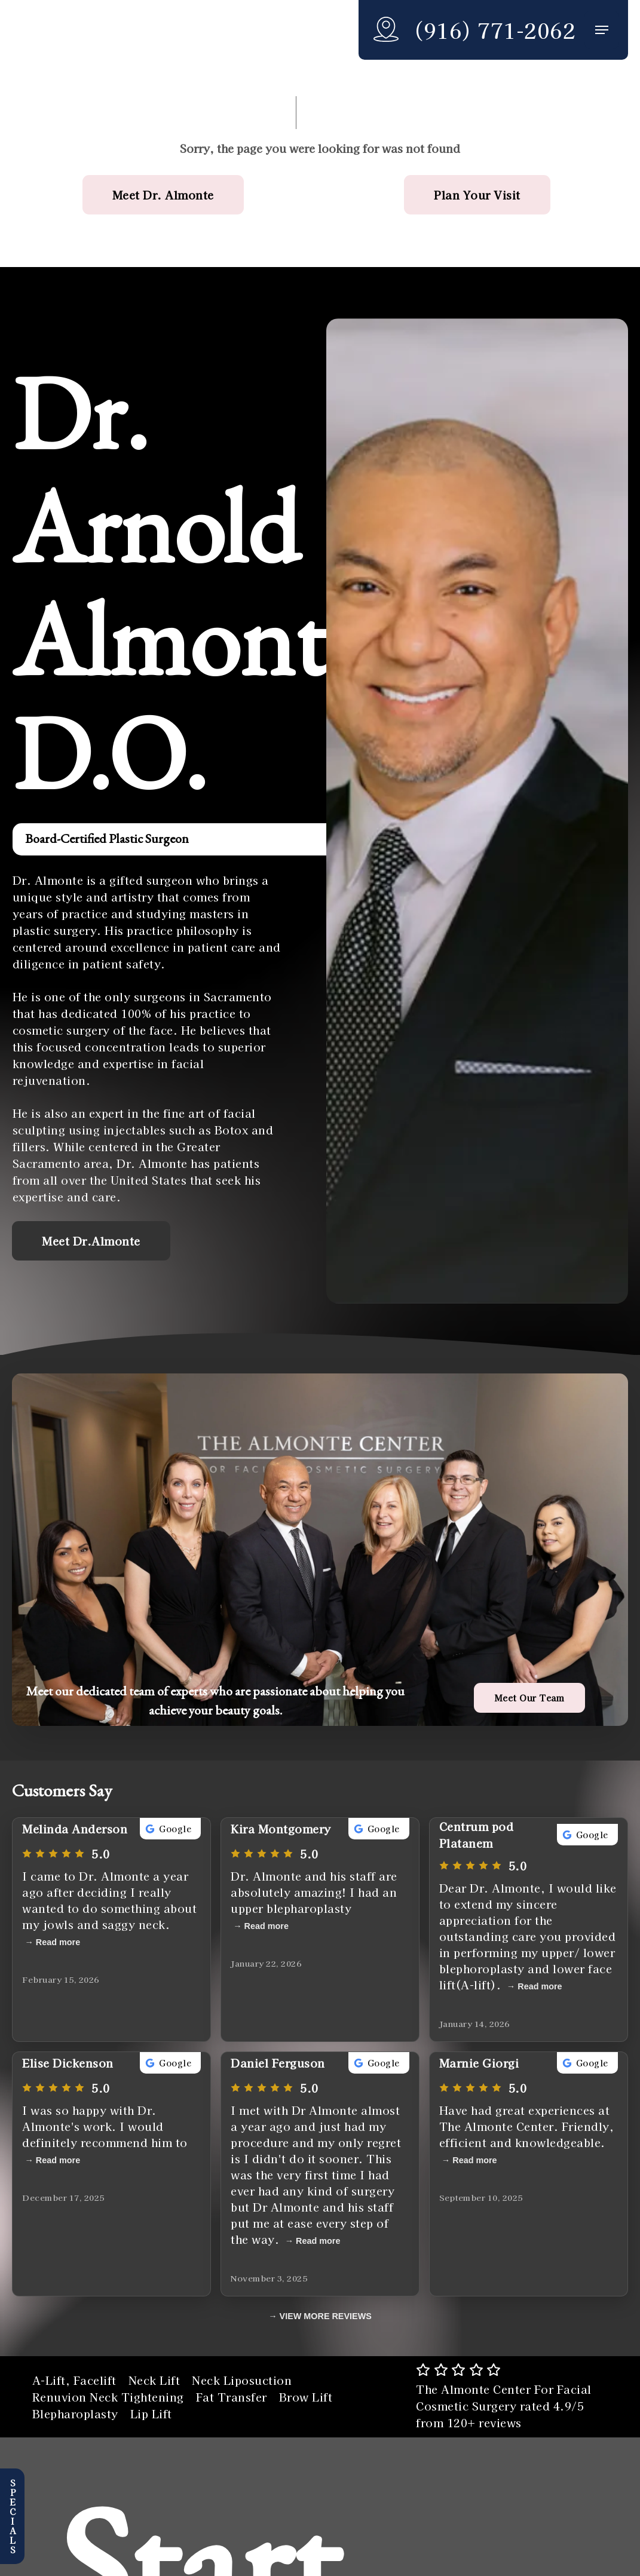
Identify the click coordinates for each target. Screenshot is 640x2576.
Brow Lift (306, 2397)
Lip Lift (151, 2413)
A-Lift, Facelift (74, 2380)
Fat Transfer (231, 2397)
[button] (601, 30)
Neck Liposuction (242, 2380)
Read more (58, 1942)
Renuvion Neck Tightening (108, 2397)
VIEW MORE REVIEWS (326, 2316)
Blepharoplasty (75, 2413)
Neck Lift (154, 2380)
